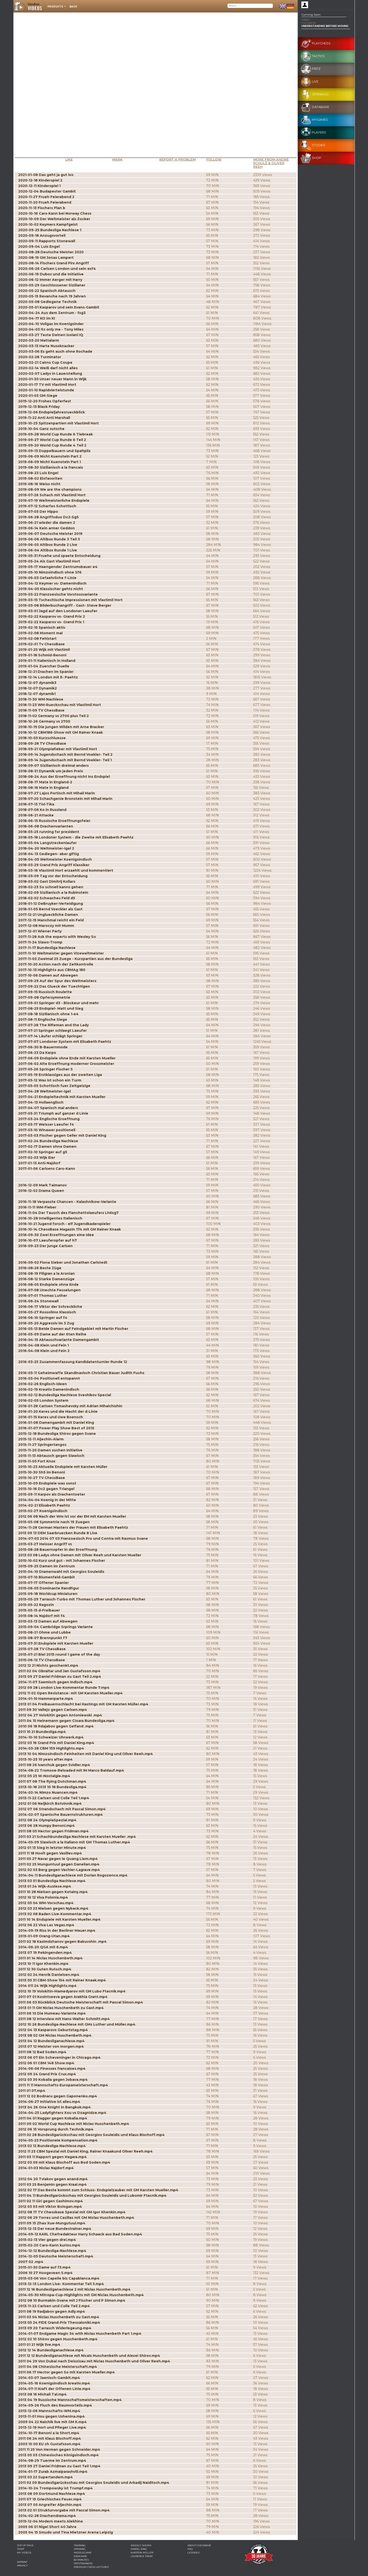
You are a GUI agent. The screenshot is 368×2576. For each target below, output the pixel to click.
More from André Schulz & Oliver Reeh (271, 163)
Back (73, 6)
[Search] (250, 6)
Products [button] (55, 6)
